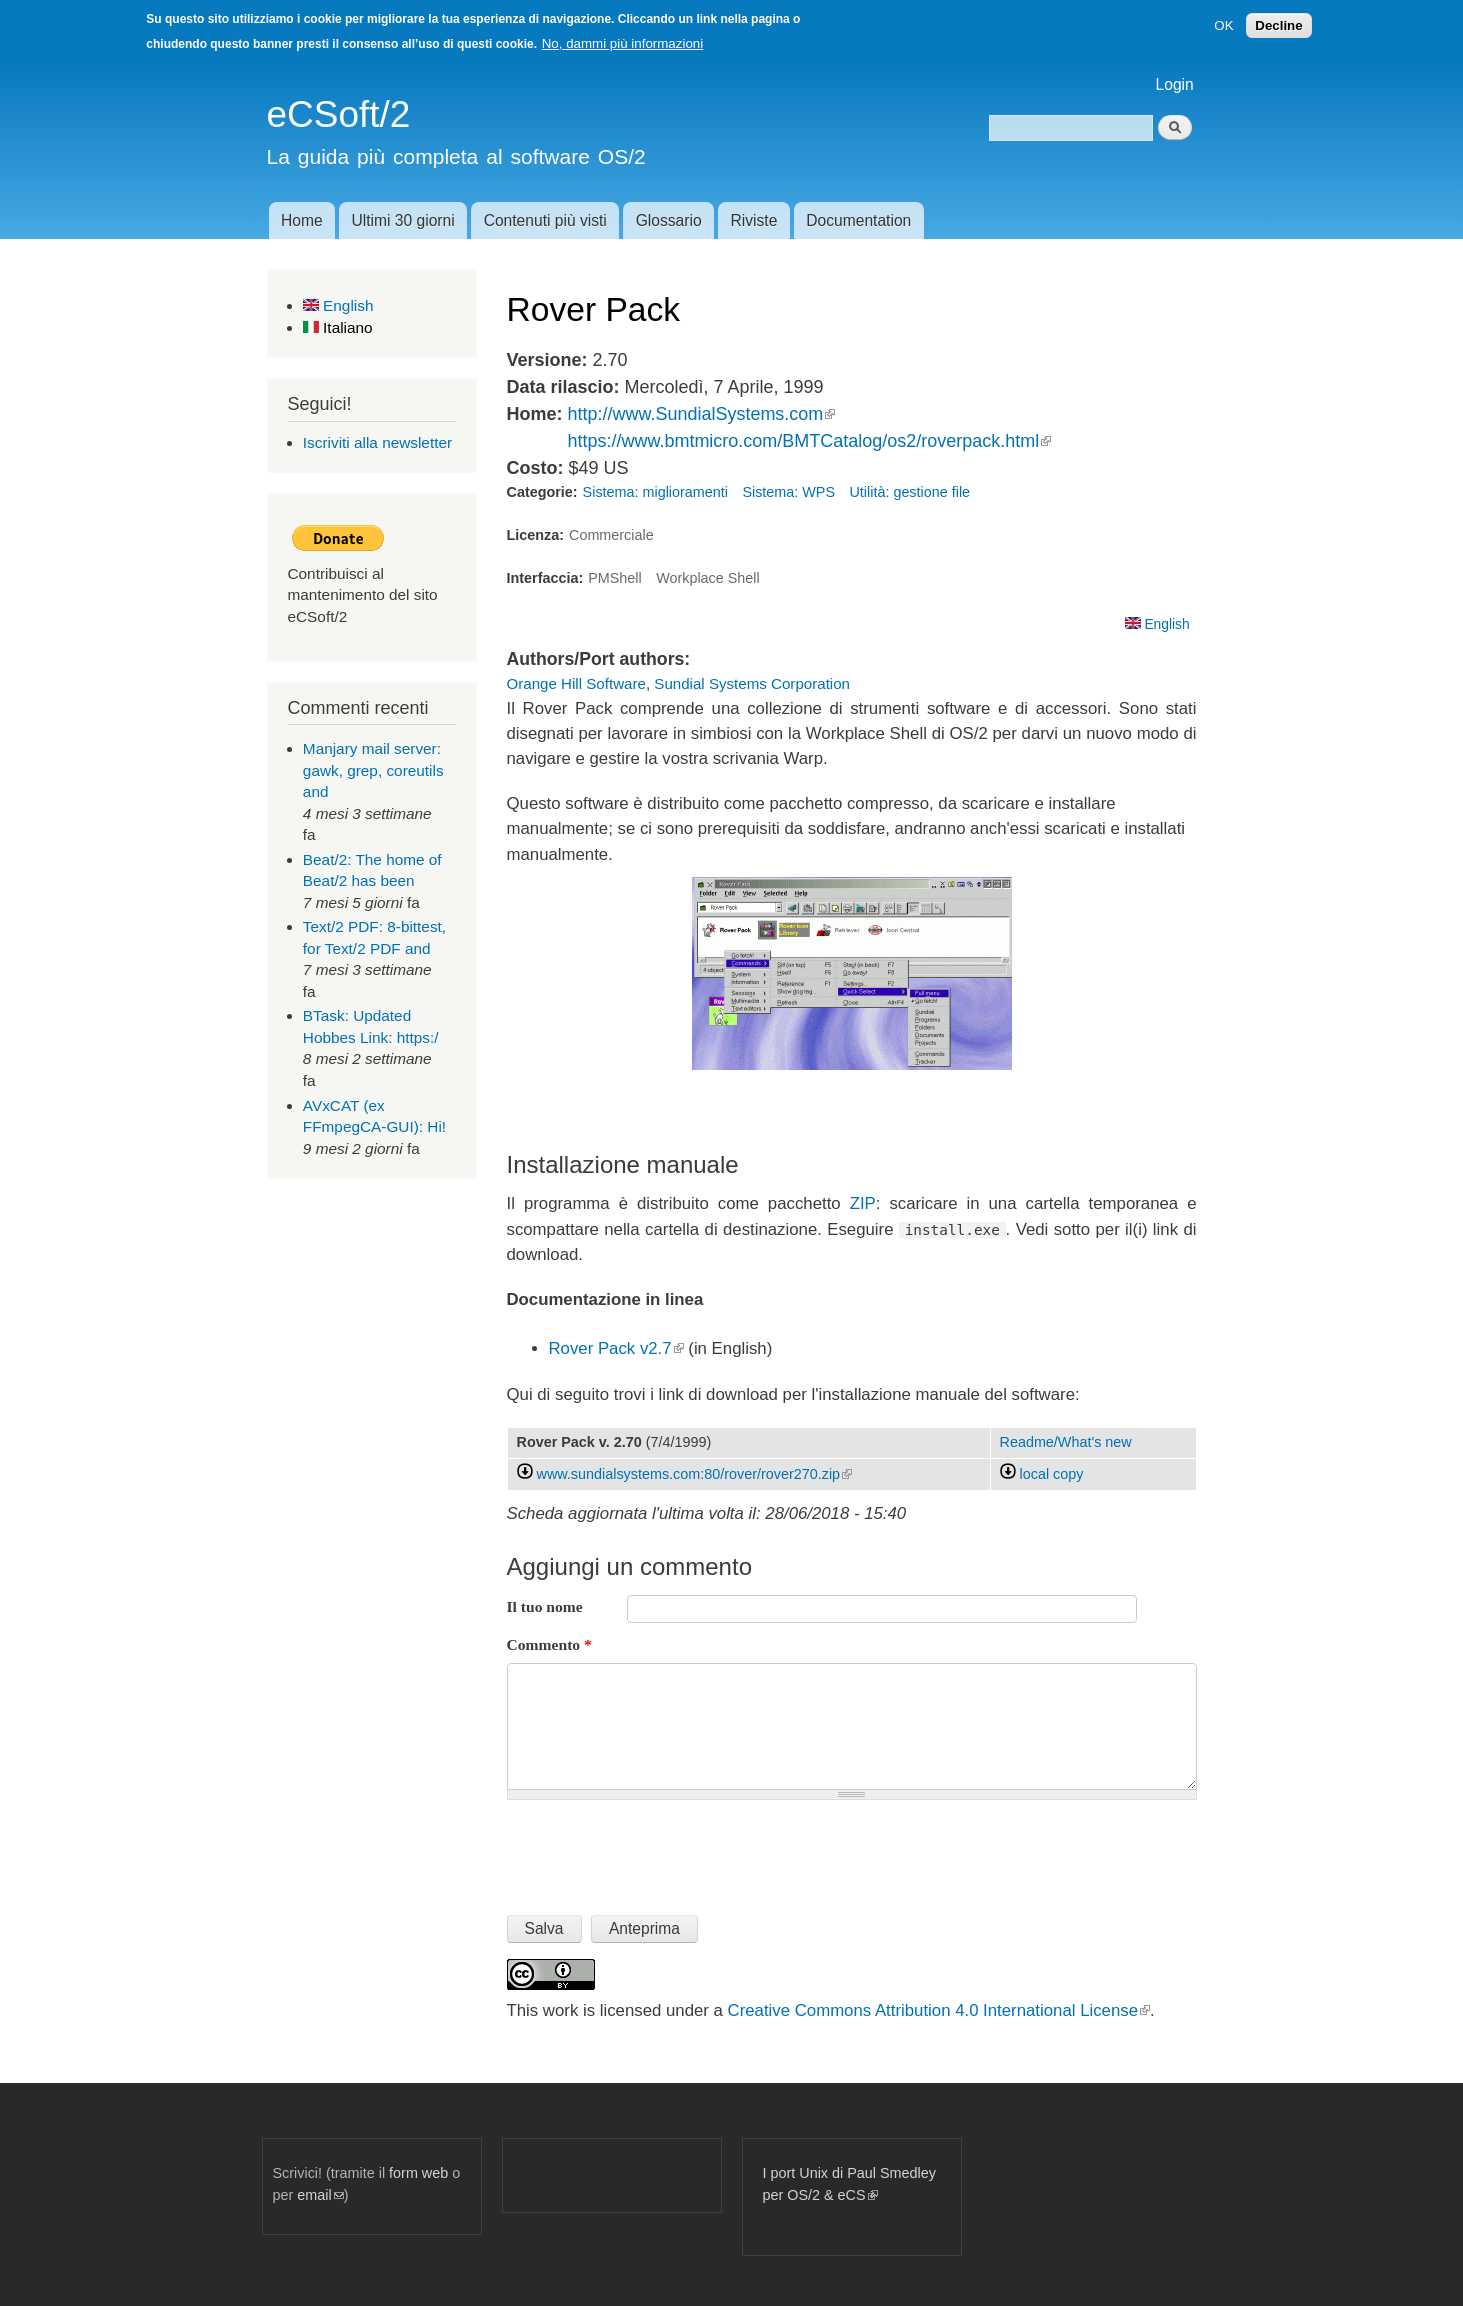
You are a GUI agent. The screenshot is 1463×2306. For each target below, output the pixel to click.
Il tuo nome (545, 1606)
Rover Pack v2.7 (616, 1348)
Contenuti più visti (545, 220)
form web (418, 2173)
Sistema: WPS (788, 492)
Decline (1278, 25)
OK (1223, 25)
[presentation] (659, 1849)
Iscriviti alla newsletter (377, 442)
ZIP (863, 1203)
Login (1175, 84)
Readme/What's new (1066, 1442)
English (338, 305)
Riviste (754, 220)
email (320, 2195)
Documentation (858, 220)
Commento (549, 1644)
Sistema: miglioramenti (655, 492)
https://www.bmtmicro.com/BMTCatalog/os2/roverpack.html (809, 441)
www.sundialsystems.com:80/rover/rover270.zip (695, 1474)
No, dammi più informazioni (622, 43)
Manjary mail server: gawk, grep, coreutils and (373, 770)
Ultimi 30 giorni (403, 220)
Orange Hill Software (576, 683)
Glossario (669, 220)
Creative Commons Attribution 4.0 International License (939, 2010)
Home (302, 220)
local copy (1042, 1474)
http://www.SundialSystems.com (701, 414)
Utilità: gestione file (909, 492)
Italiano (338, 327)
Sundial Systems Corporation (752, 683)
